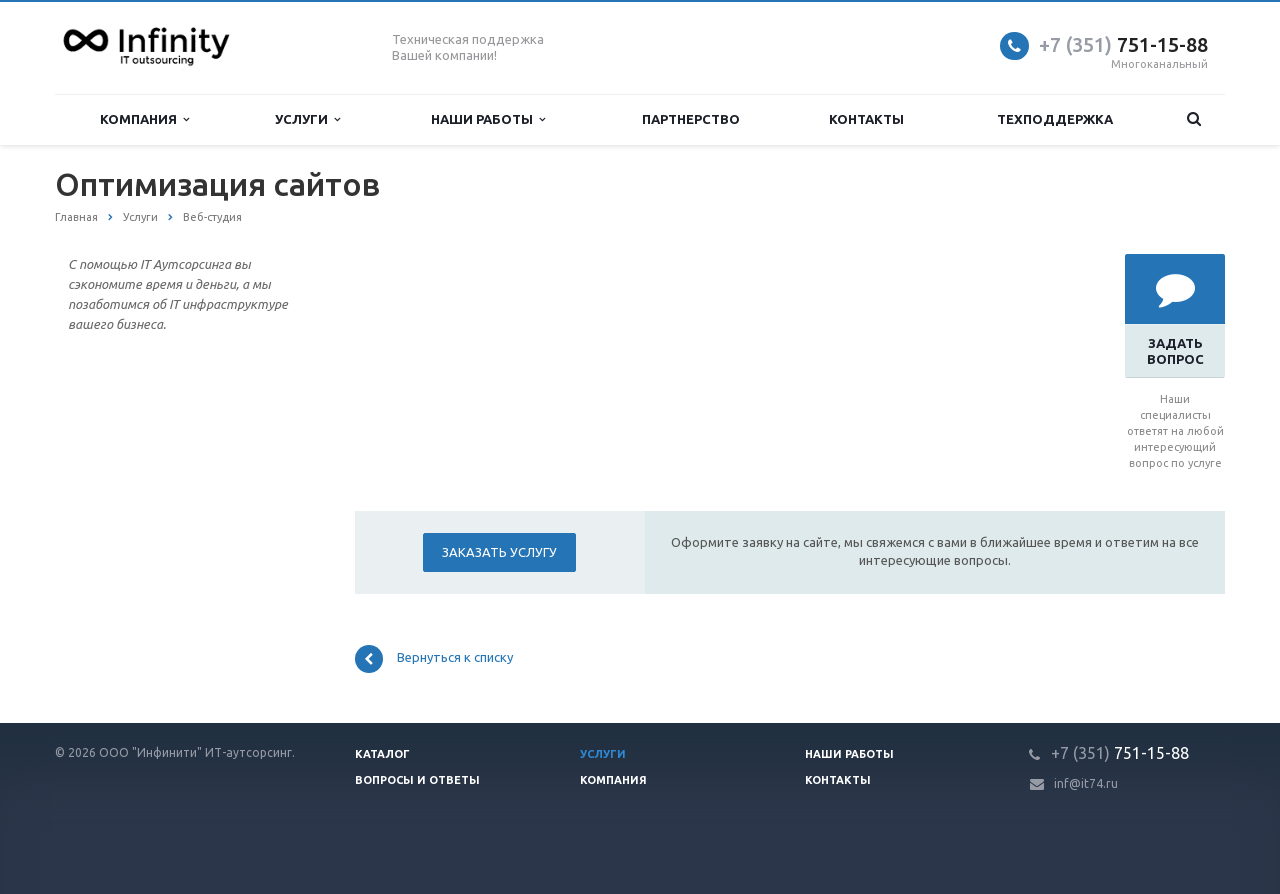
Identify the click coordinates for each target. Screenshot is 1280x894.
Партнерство (691, 119)
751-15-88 (1123, 44)
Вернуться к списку (434, 659)
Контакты (866, 119)
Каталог (382, 754)
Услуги (307, 119)
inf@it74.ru (1086, 783)
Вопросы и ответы (417, 780)
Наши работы (488, 119)
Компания (144, 119)
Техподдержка (1055, 119)
